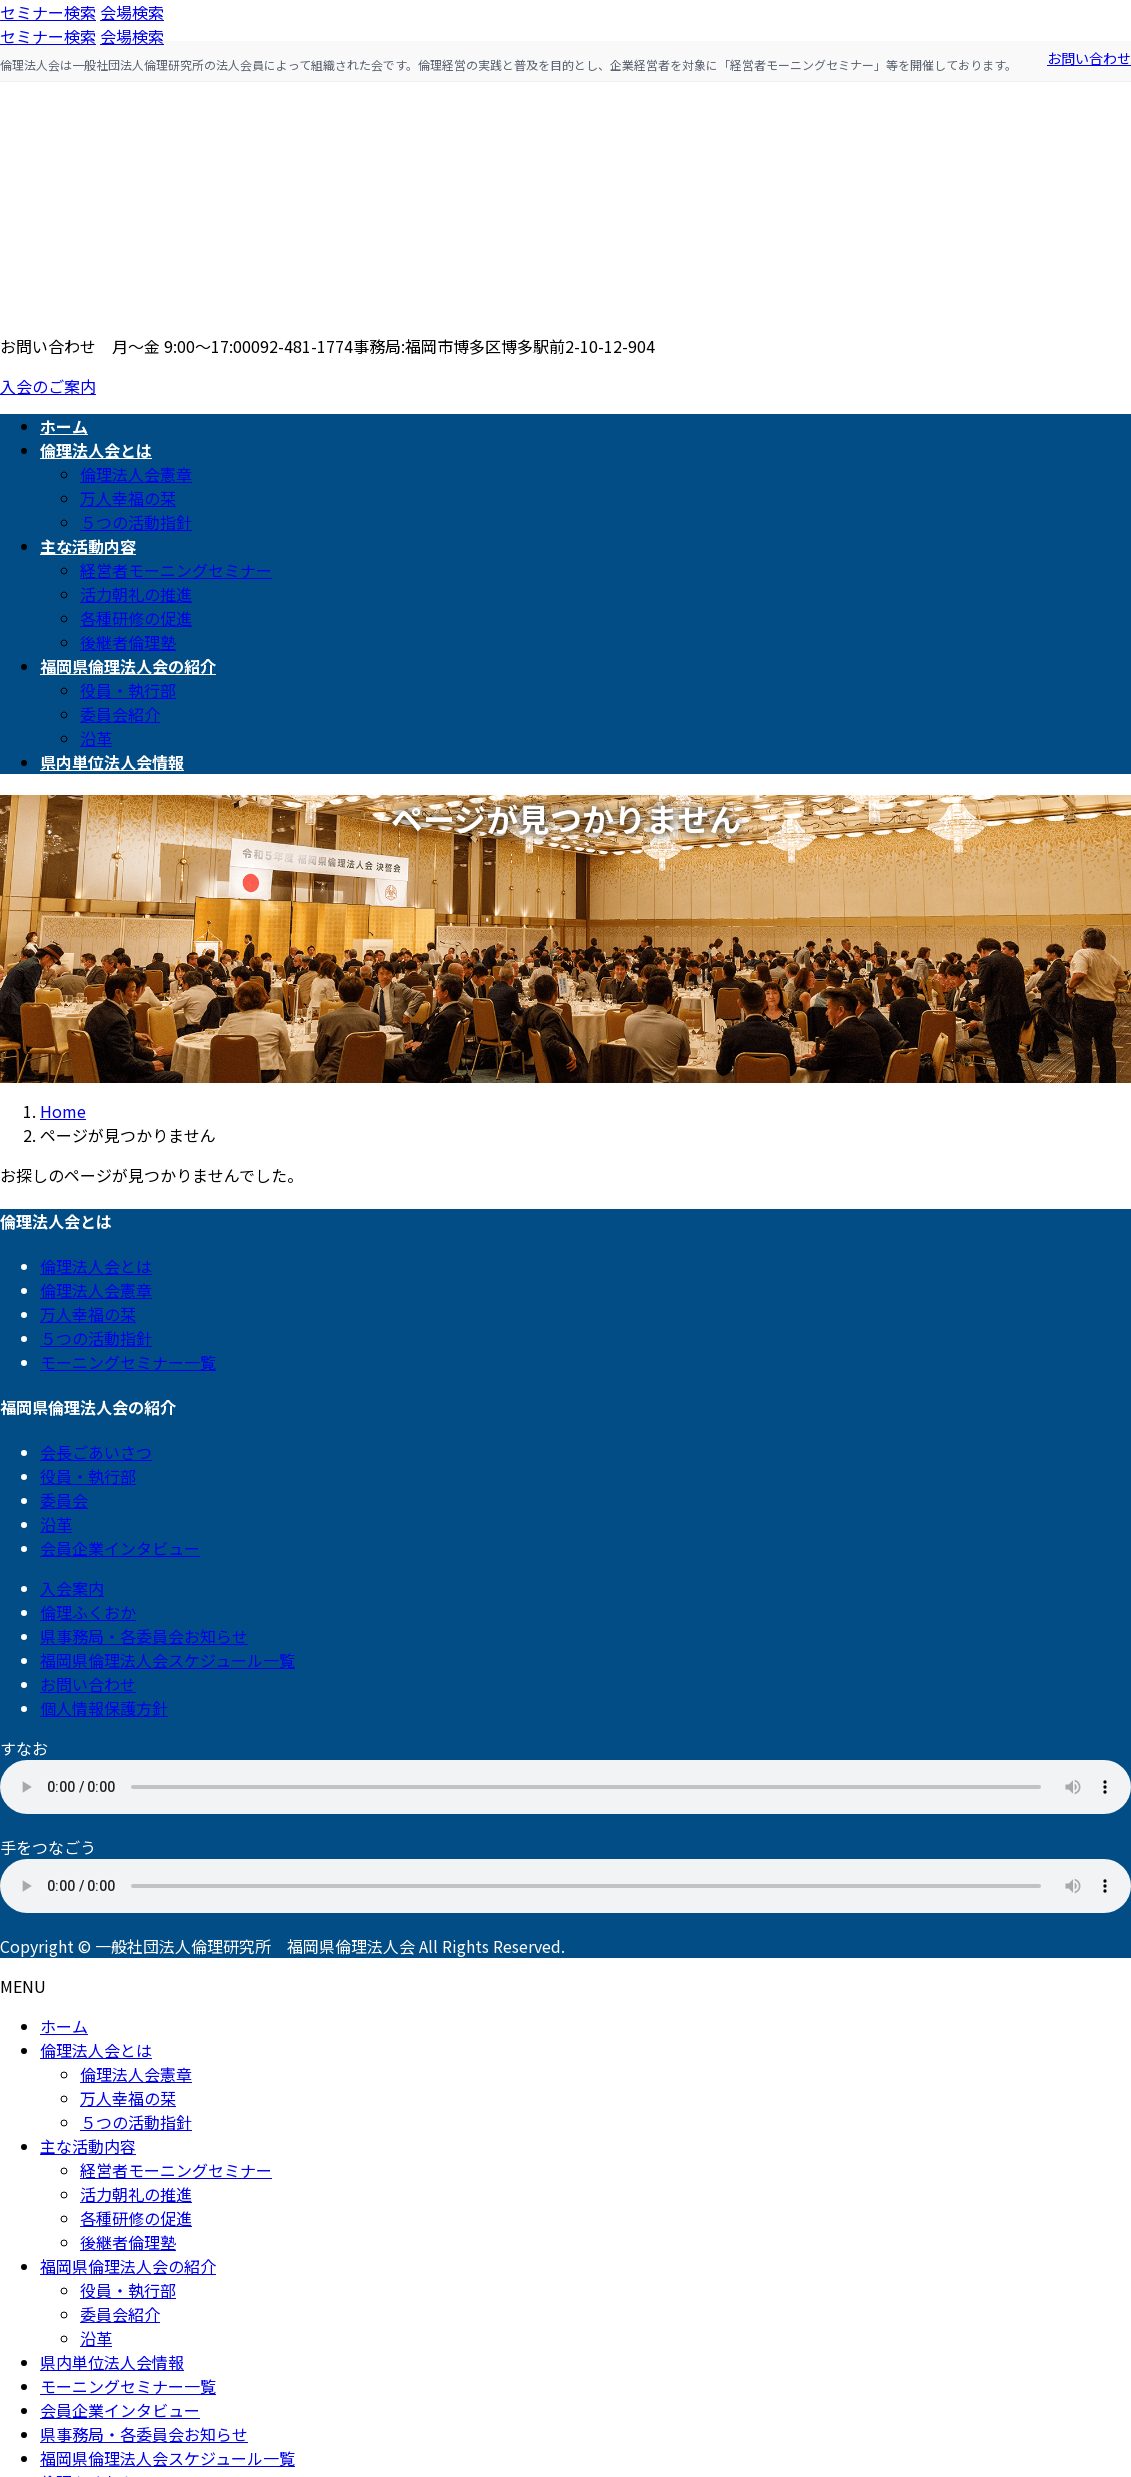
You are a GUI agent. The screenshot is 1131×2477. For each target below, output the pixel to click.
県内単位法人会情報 (112, 2362)
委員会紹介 (120, 714)
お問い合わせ (1089, 58)
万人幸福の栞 (128, 498)
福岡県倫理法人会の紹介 (128, 2266)
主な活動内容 (88, 2146)
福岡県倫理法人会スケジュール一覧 (167, 1660)
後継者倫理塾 (128, 642)
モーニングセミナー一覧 (128, 1362)
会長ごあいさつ (96, 1452)
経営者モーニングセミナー (176, 570)
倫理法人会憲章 (136, 474)
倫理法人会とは (96, 1266)
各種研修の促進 (136, 618)
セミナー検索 (48, 12)
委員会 (64, 1500)
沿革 (96, 738)
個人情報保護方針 (104, 1708)
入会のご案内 (48, 386)
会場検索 (132, 12)
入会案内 (72, 1588)
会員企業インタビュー (120, 1548)
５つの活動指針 (136, 522)
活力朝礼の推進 (136, 594)
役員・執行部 (128, 690)
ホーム (64, 2026)
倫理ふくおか (88, 1612)
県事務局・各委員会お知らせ (144, 1636)
